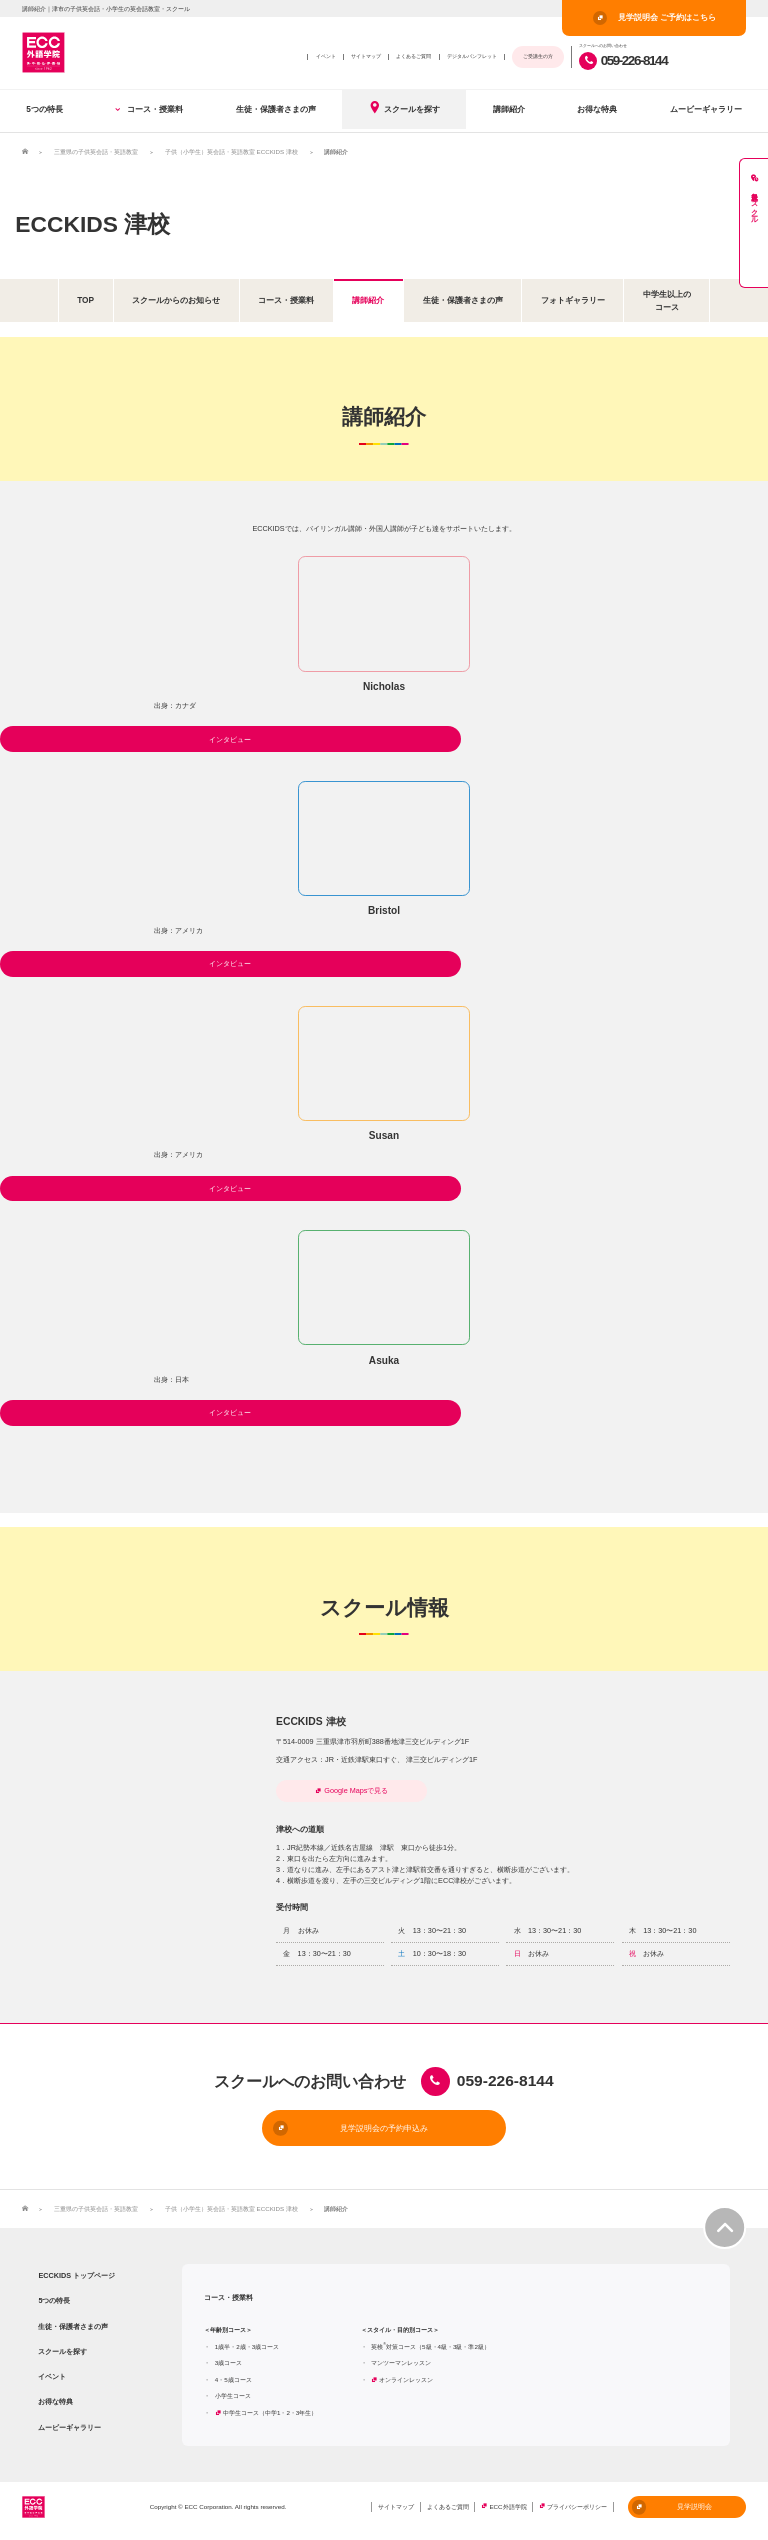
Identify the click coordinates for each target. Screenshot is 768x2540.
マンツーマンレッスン (401, 2362)
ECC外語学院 (507, 2506)
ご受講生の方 (538, 56)
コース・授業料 (149, 109)
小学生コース (233, 2395)
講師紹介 (509, 109)
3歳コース (228, 2362)
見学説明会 (672, 2507)
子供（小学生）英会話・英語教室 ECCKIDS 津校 (231, 151)
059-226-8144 (623, 60)
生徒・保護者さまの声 (276, 109)
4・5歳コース (233, 2379)
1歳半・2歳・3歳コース (247, 2346)
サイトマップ (366, 56)
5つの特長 (44, 109)
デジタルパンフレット (472, 56)
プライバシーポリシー (577, 2506)
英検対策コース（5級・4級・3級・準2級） (430, 2346)
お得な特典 (597, 109)
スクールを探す (404, 107)
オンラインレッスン (406, 2379)
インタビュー (230, 739)
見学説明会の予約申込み (350, 2128)
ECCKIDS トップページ (76, 2275)
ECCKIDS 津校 (92, 224)
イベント (326, 56)
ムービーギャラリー (706, 109)
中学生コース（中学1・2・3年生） (270, 2412)
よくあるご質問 (413, 56)
